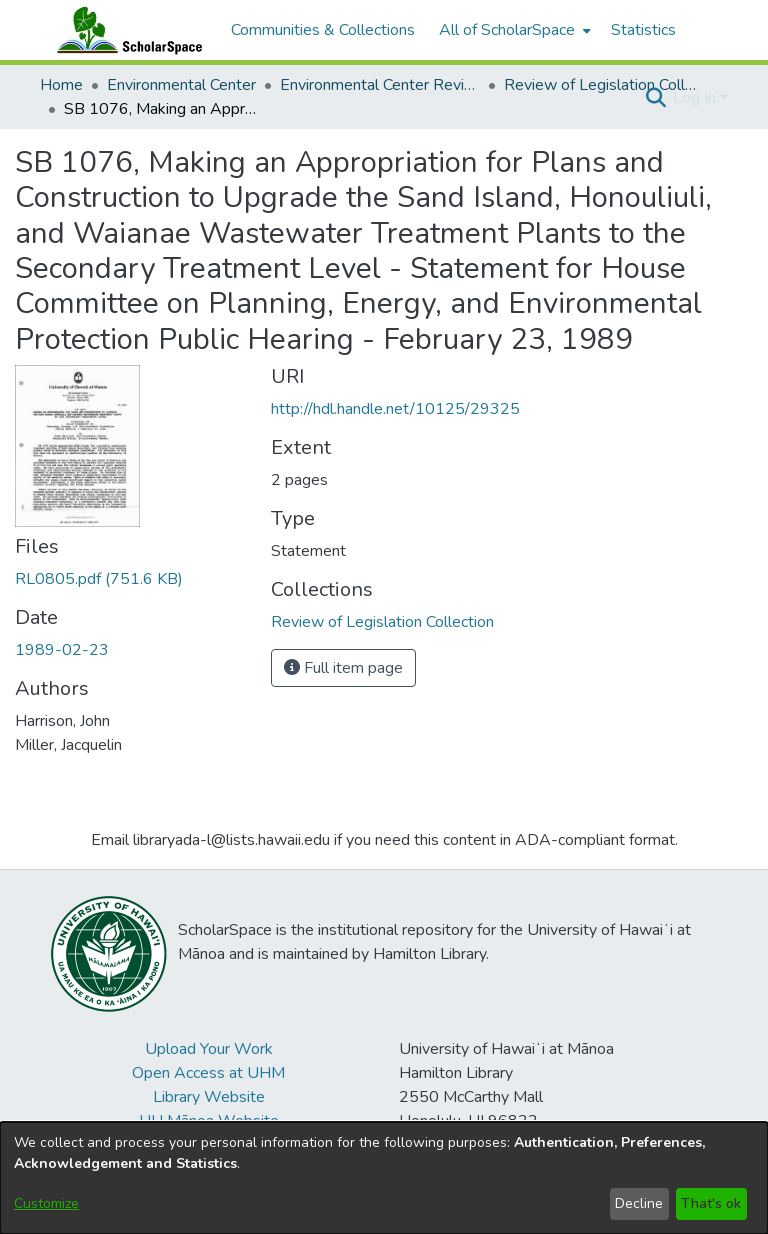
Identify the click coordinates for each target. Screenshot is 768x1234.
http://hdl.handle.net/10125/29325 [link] (395, 409)
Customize (46, 1203)
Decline (639, 1203)
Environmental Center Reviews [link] (380, 85)
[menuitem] (513, 30)
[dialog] (384, 1178)
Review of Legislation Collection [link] (604, 85)
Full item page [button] (343, 668)
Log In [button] (696, 98)
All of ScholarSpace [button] (507, 30)
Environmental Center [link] (181, 85)
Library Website (209, 1097)
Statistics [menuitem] (643, 30)
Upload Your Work (209, 1049)
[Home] (125, 30)
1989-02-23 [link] (62, 650)
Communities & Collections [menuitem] (323, 30)
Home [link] (61, 85)
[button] (655, 98)
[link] (99, 579)
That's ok (711, 1203)
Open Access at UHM (208, 1073)
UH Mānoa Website (209, 1121)
